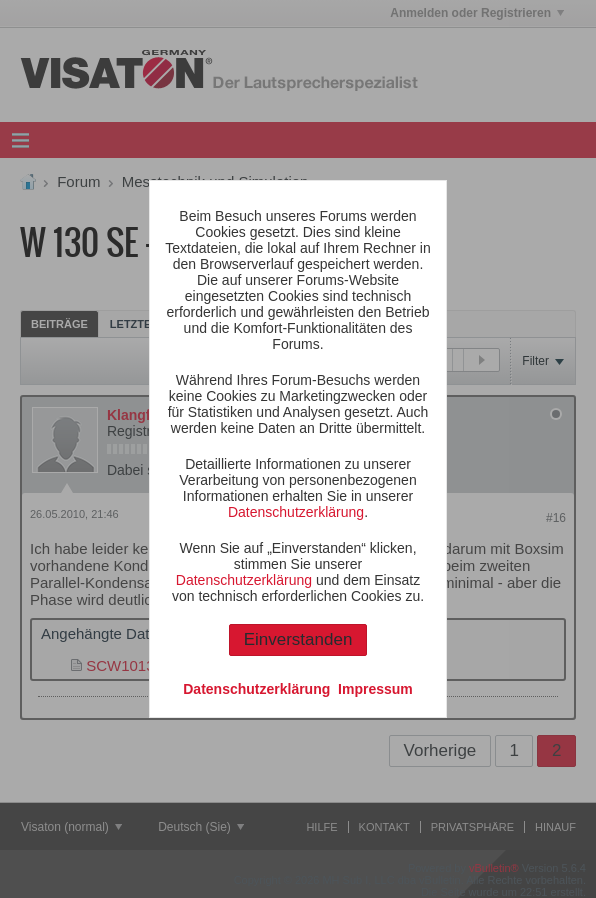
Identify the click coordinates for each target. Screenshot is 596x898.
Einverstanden (298, 639)
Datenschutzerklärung (296, 512)
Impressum (375, 689)
